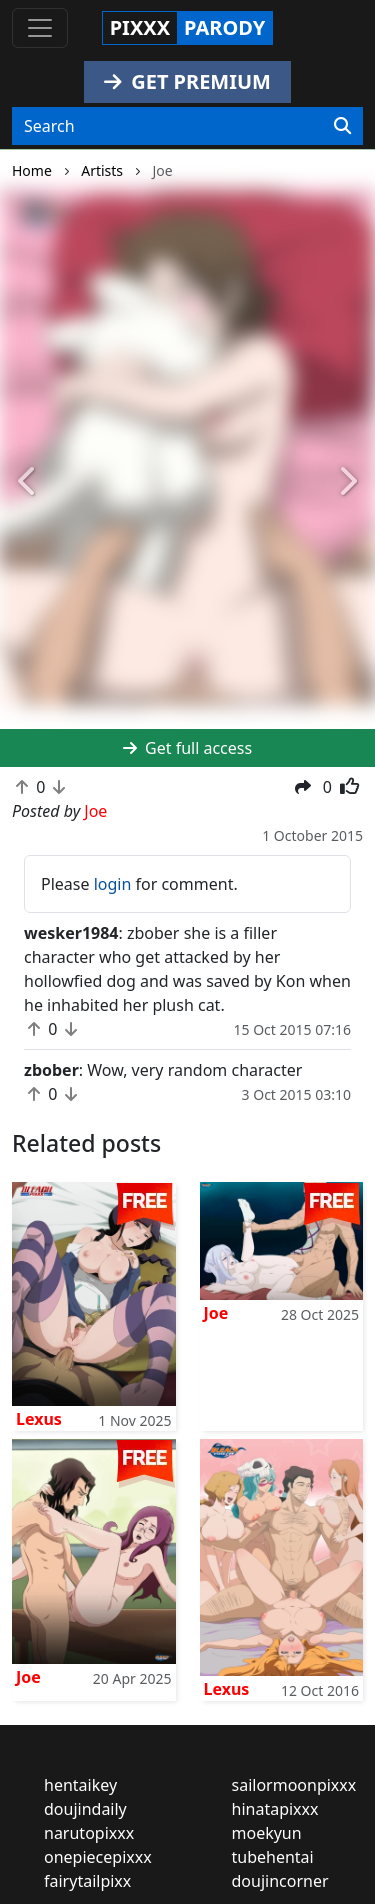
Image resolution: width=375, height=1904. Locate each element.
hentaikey (80, 1785)
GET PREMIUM (187, 81)
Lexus (39, 1419)
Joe (216, 1313)
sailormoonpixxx (294, 1785)
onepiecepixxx (98, 1857)
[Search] (342, 126)
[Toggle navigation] (40, 28)
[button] (28, 482)
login (113, 884)
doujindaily (85, 1809)
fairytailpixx (87, 1881)
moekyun (267, 1833)
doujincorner (280, 1881)
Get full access (187, 748)
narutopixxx (89, 1833)
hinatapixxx (275, 1809)
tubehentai (273, 1857)
